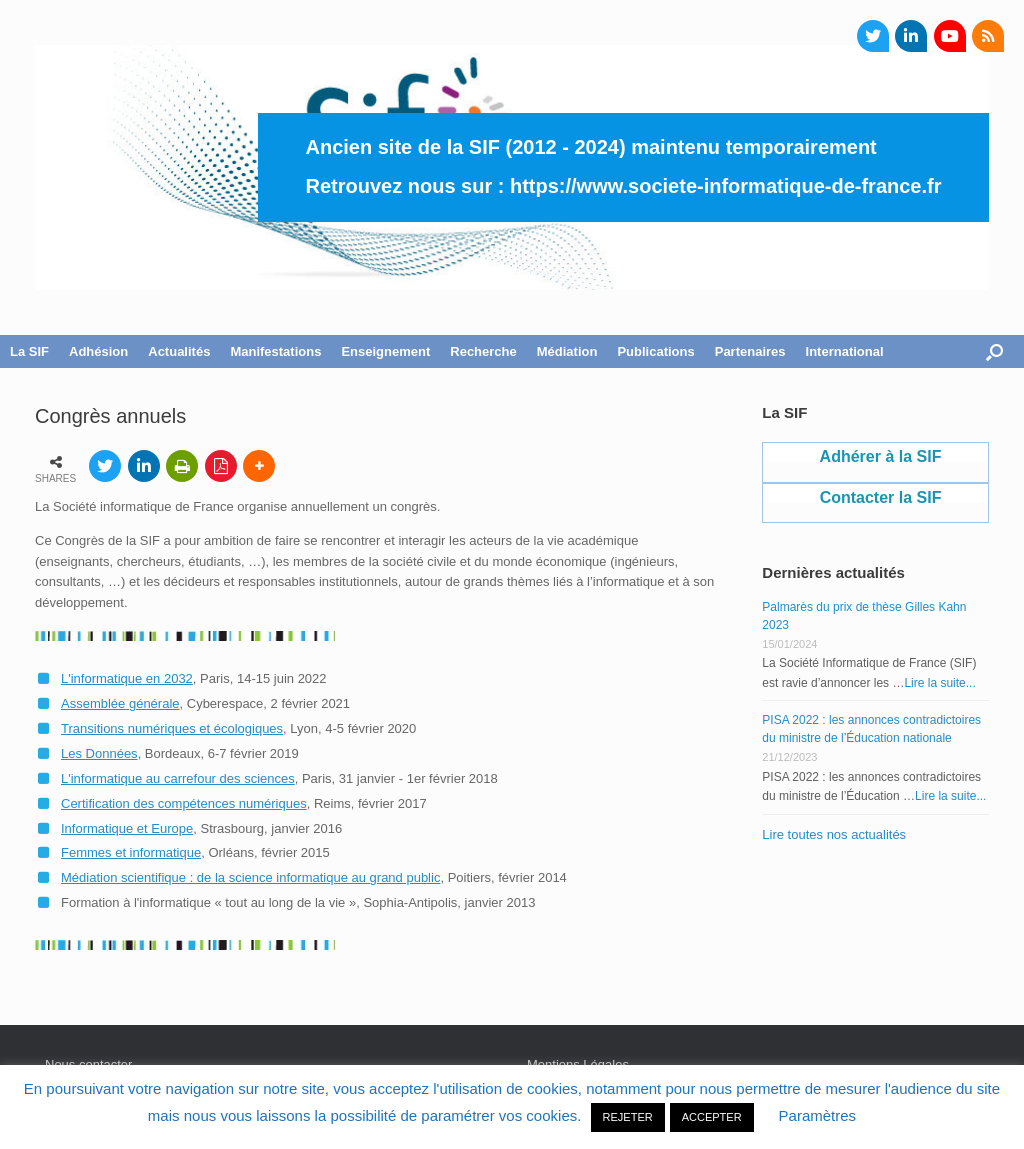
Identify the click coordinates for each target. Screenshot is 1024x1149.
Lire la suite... (939, 683)
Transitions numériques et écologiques (172, 728)
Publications (655, 351)
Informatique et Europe (127, 828)
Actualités (179, 351)
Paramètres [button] (818, 1115)
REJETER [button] (628, 1117)
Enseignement (385, 351)
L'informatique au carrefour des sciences (178, 778)
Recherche (483, 351)
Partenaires (750, 351)
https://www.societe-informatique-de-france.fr (726, 186)
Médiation (567, 351)
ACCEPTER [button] (712, 1117)
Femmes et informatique (131, 852)
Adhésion (98, 351)
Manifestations (275, 351)
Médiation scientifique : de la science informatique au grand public (250, 877)
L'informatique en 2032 (127, 678)
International (845, 351)
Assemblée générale (120, 703)
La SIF (29, 351)
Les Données (99, 753)
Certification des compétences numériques (184, 803)
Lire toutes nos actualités (834, 834)
